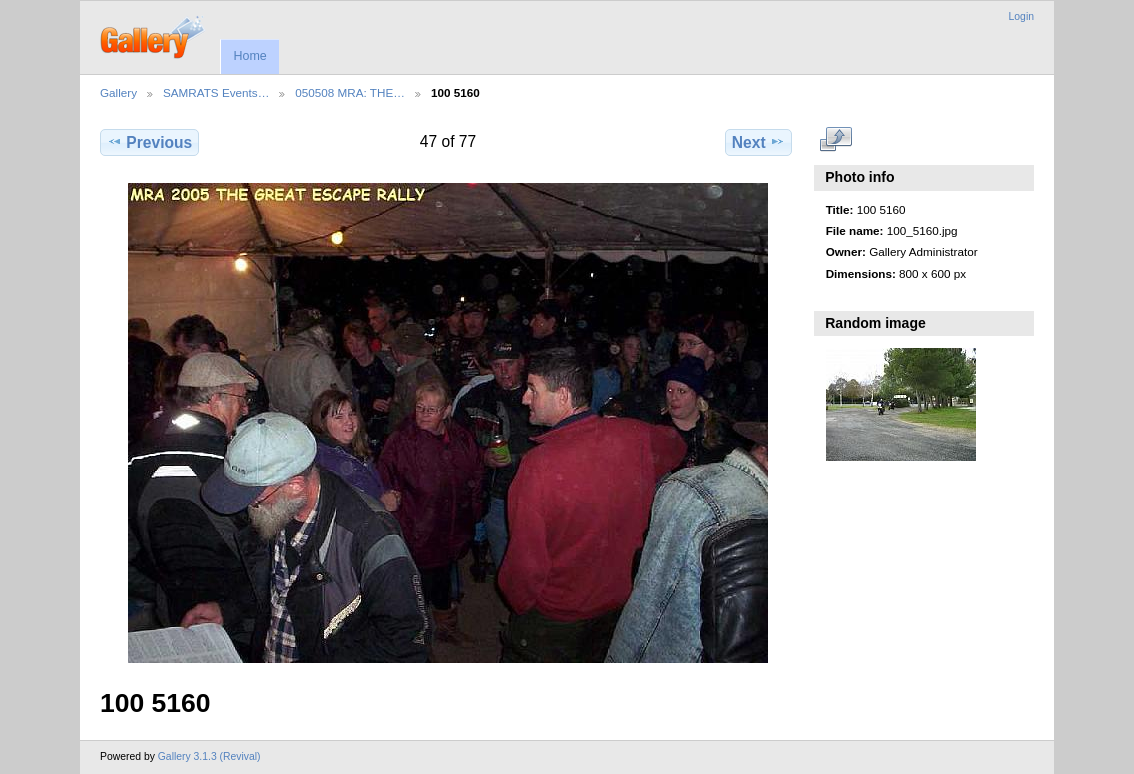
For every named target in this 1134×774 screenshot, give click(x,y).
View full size (836, 140)
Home (249, 56)
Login (1021, 16)
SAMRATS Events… (216, 92)
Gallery (118, 92)
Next (758, 142)
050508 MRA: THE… (350, 92)
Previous (149, 142)
